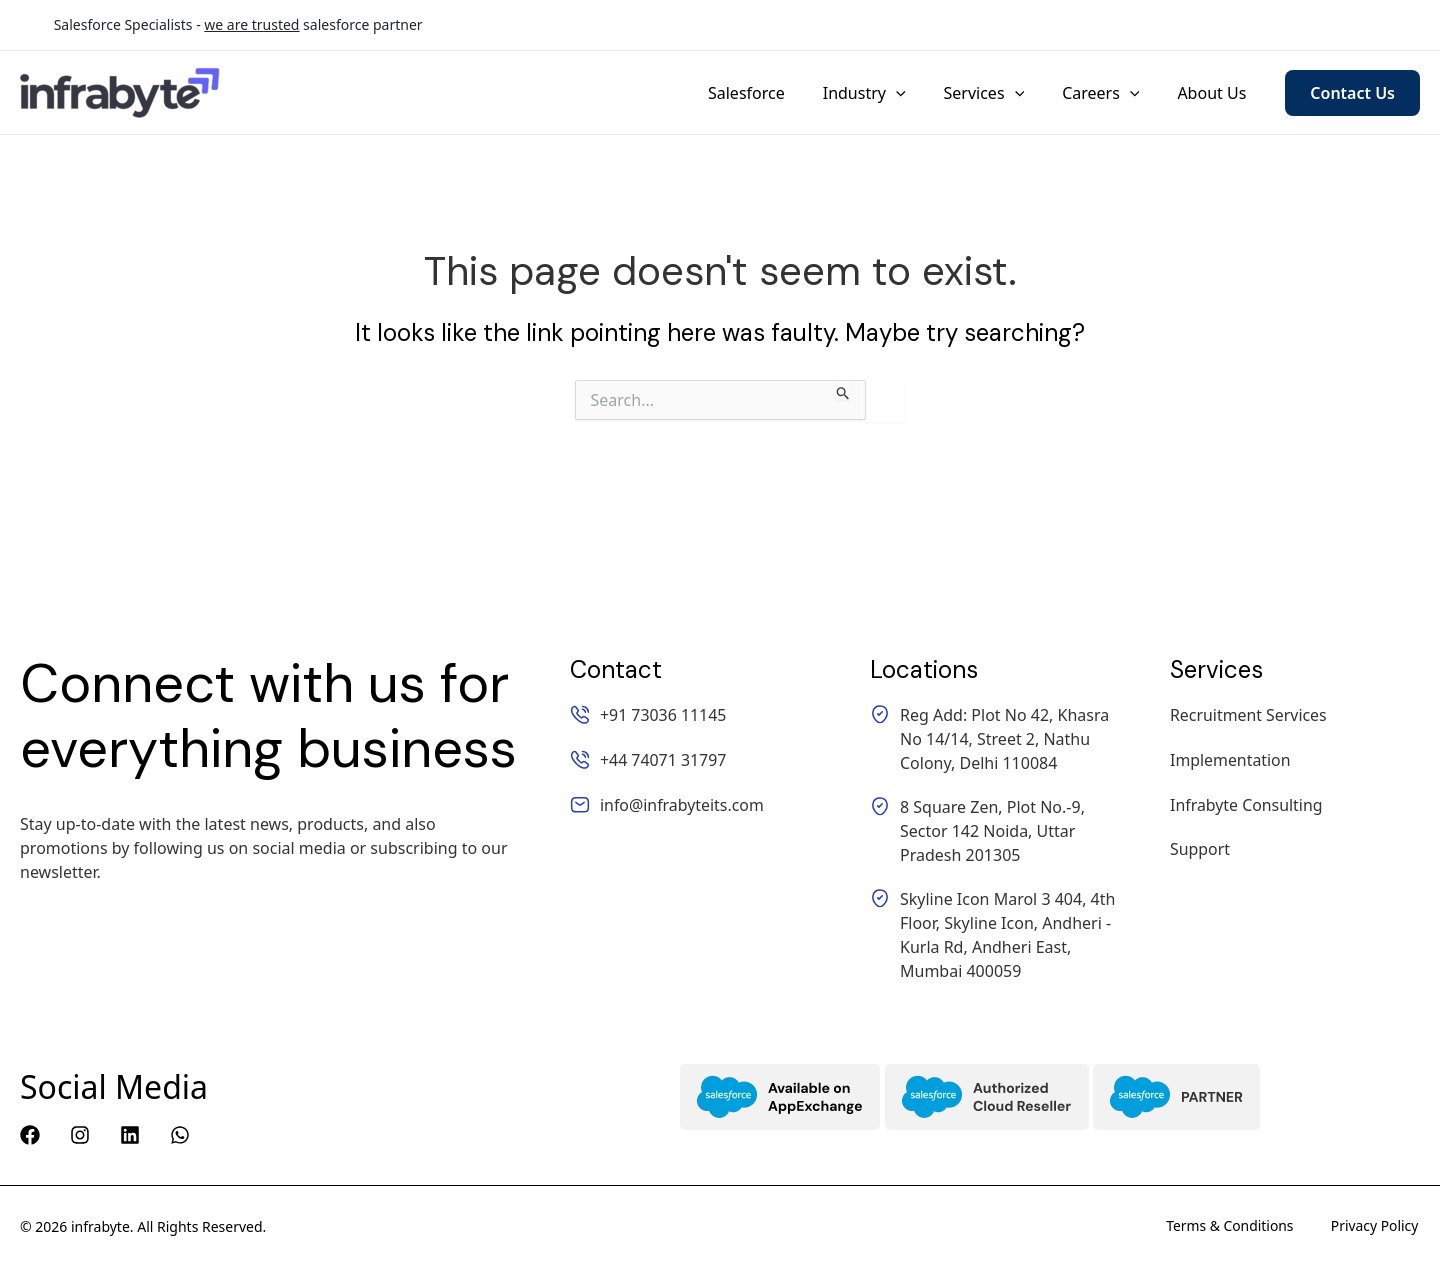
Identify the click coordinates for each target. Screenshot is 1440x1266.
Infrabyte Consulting (1247, 803)
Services (998, 93)
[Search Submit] (843, 390)
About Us (1214, 93)
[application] (917, 93)
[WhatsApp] (180, 1135)
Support (1200, 847)
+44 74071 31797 (1159, 25)
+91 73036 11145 (997, 25)
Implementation (1230, 759)
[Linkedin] (130, 1135)
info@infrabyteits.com (1338, 25)
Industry (885, 93)
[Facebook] (30, 1135)
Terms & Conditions (1230, 1226)
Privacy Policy (1376, 1226)
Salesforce (773, 93)
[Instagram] (80, 1135)
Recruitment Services (1249, 715)
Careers (1109, 93)
